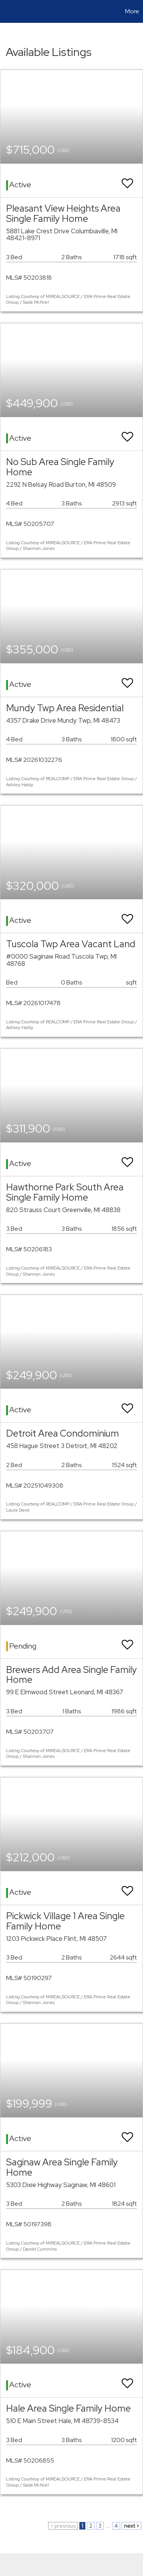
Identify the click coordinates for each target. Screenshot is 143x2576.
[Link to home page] (7, 11)
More (132, 11)
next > (131, 2525)
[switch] (127, 179)
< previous (63, 2525)
